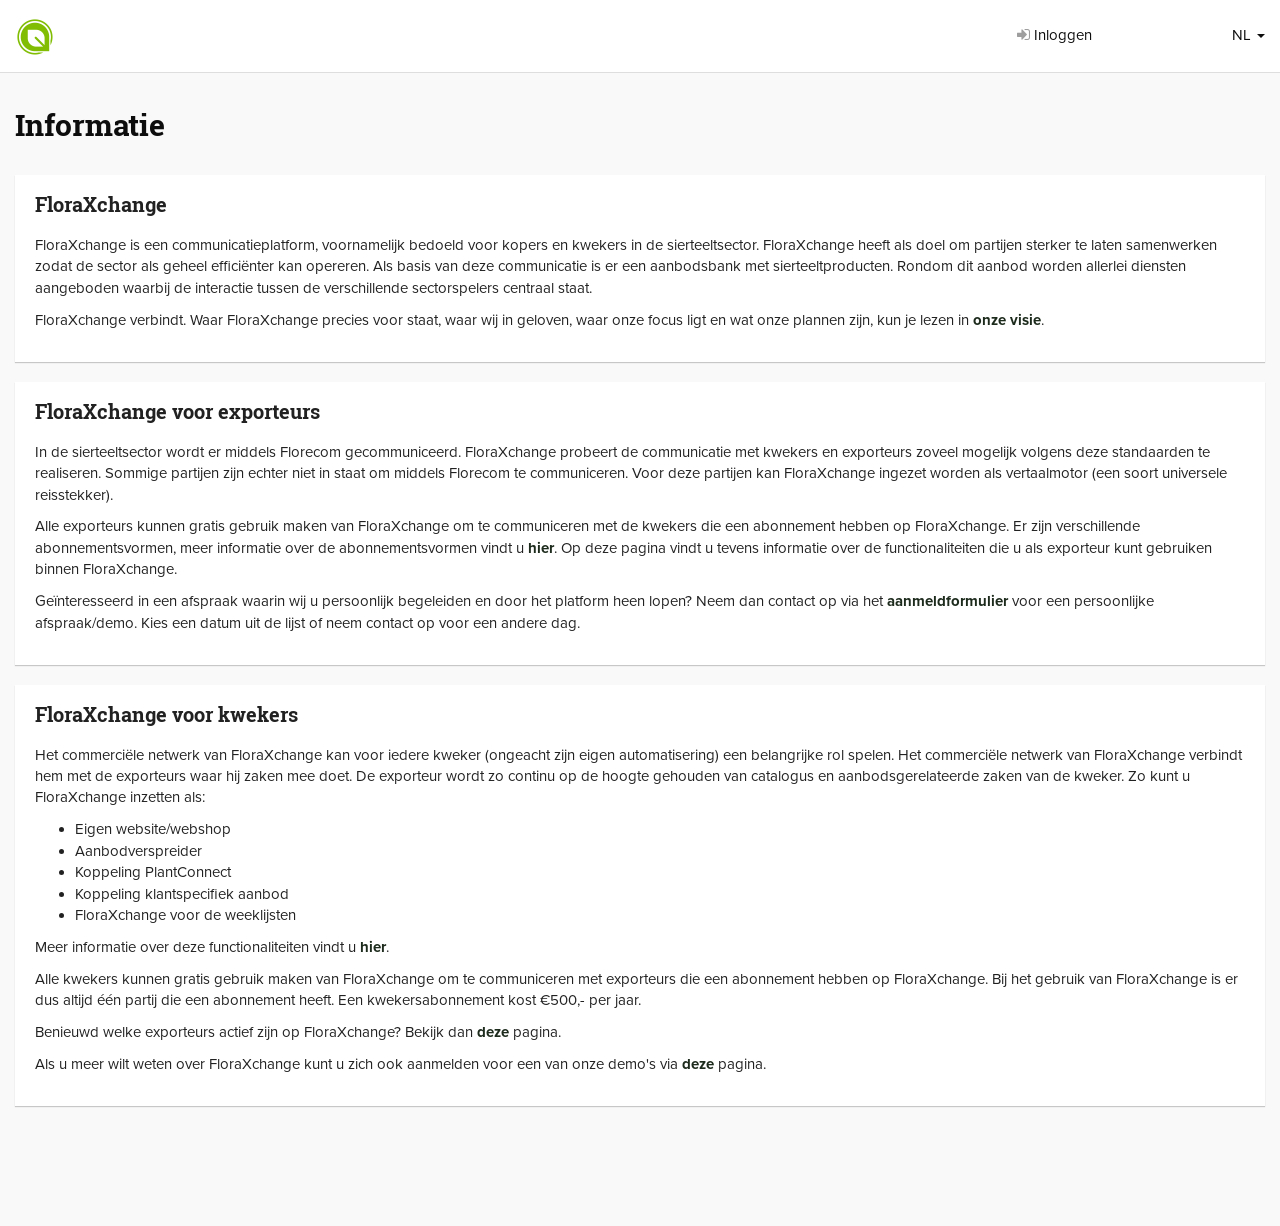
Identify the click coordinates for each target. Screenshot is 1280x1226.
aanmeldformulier (947, 601)
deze (493, 1032)
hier (541, 548)
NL (1248, 35)
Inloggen (1054, 35)
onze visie (1007, 320)
